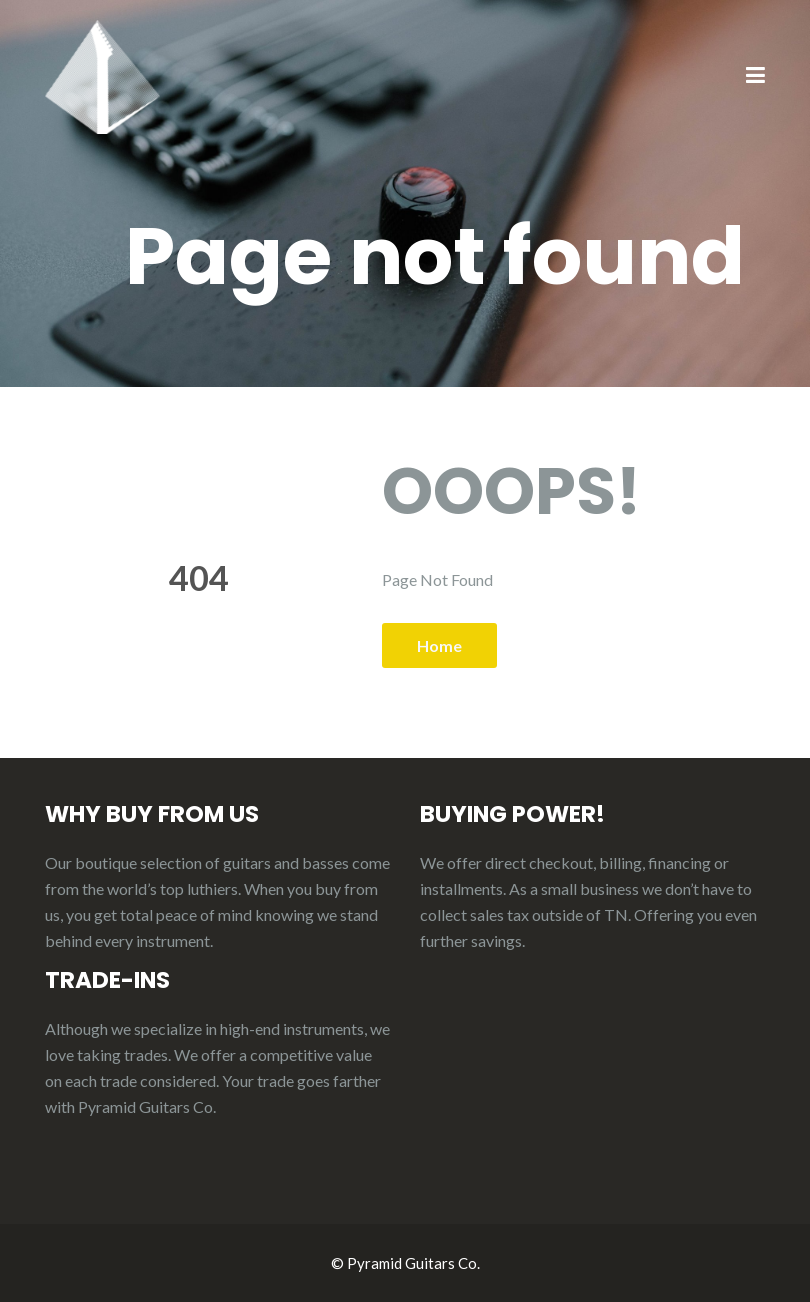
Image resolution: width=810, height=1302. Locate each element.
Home (439, 645)
